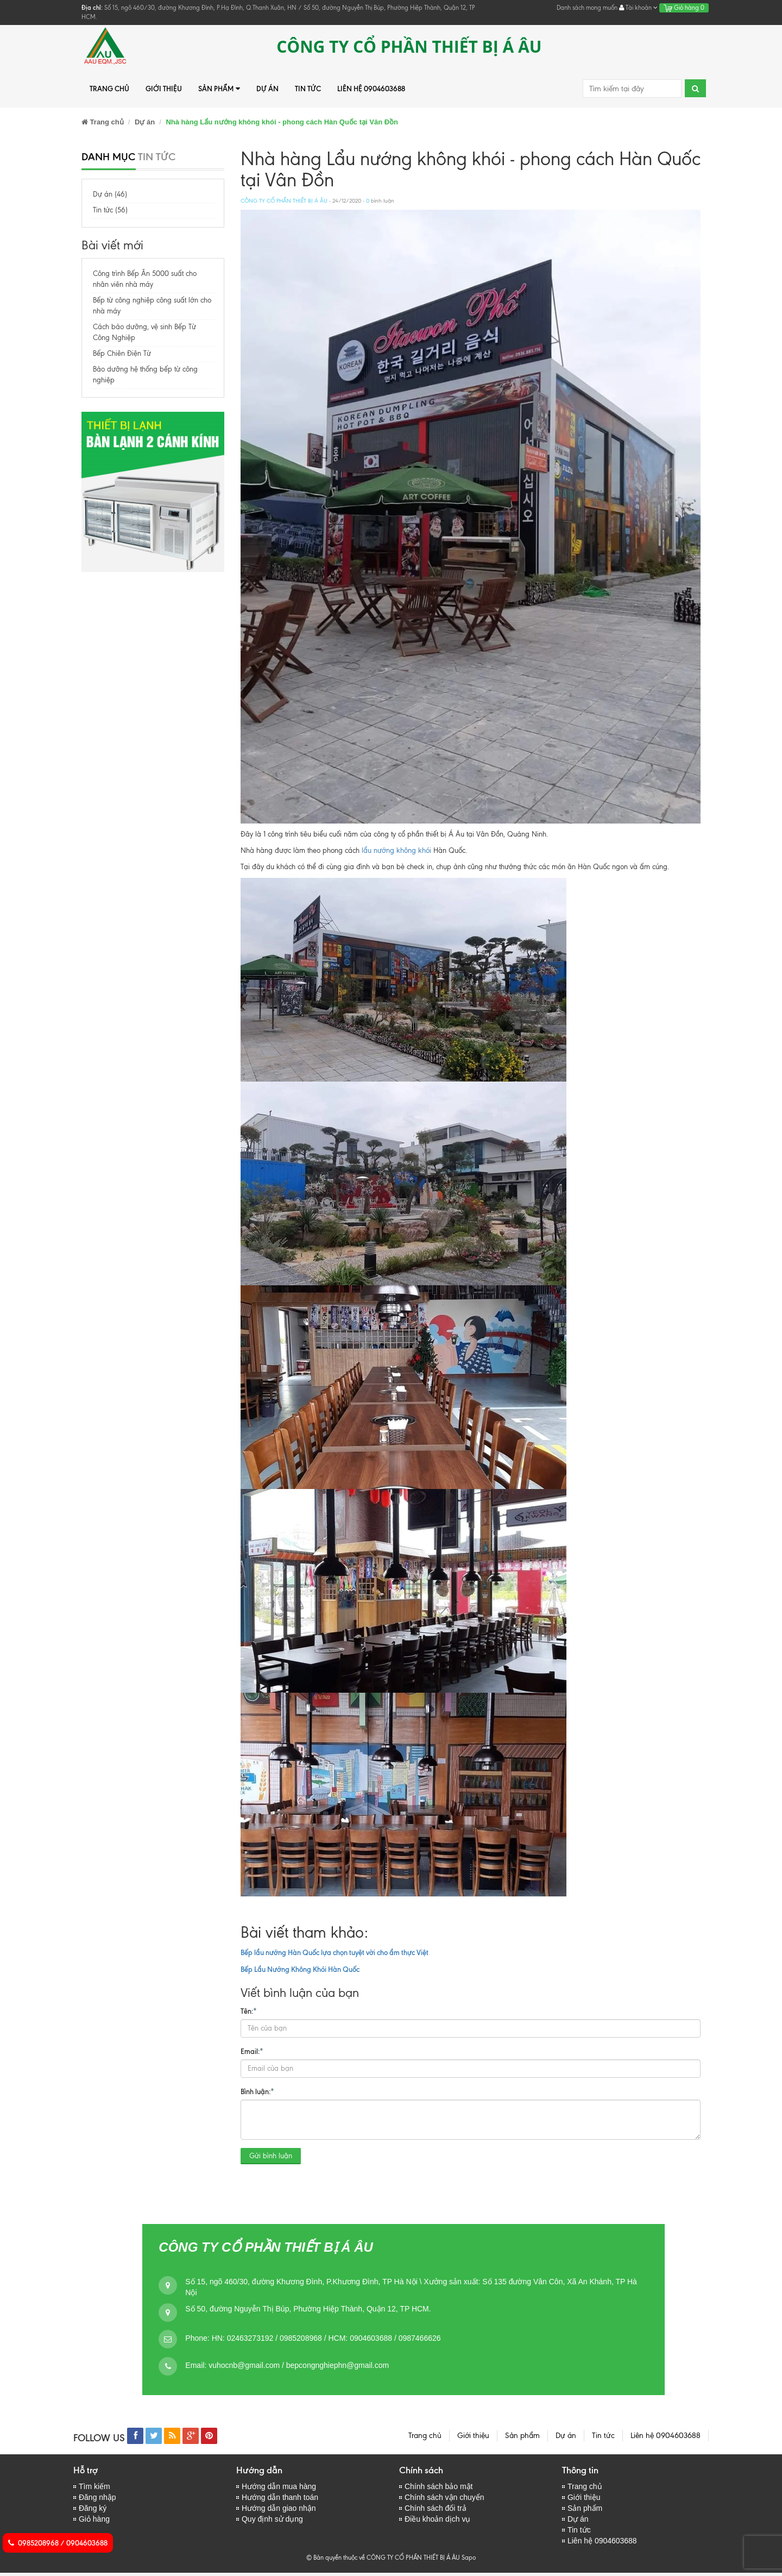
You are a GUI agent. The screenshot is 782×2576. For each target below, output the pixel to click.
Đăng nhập (97, 2498)
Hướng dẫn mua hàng (279, 2487)
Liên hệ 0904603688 (371, 88)
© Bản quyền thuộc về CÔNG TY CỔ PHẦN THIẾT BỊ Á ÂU (383, 2561)
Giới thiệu (164, 88)
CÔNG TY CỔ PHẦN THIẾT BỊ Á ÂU (284, 200)
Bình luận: (257, 2091)
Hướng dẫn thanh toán (280, 2498)
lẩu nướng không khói (396, 850)
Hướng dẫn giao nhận (279, 2509)
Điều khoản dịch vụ (438, 2521)
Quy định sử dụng (272, 2521)
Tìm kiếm (94, 2487)
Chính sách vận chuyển (444, 2498)
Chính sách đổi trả (435, 2509)
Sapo (469, 2561)
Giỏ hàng (684, 7)
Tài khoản (638, 7)
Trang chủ (109, 88)
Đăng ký (92, 2509)
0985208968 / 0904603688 (58, 2543)
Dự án (267, 88)
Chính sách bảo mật (439, 2487)
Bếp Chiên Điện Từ (122, 353)
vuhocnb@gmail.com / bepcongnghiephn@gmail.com (299, 2365)
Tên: (249, 2010)
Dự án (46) (110, 194)
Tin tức (308, 88)
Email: (252, 2051)
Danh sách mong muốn (587, 7)
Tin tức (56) (110, 210)
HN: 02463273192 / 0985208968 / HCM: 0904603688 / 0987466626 (326, 2338)
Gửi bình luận (270, 2156)
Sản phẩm (219, 89)
